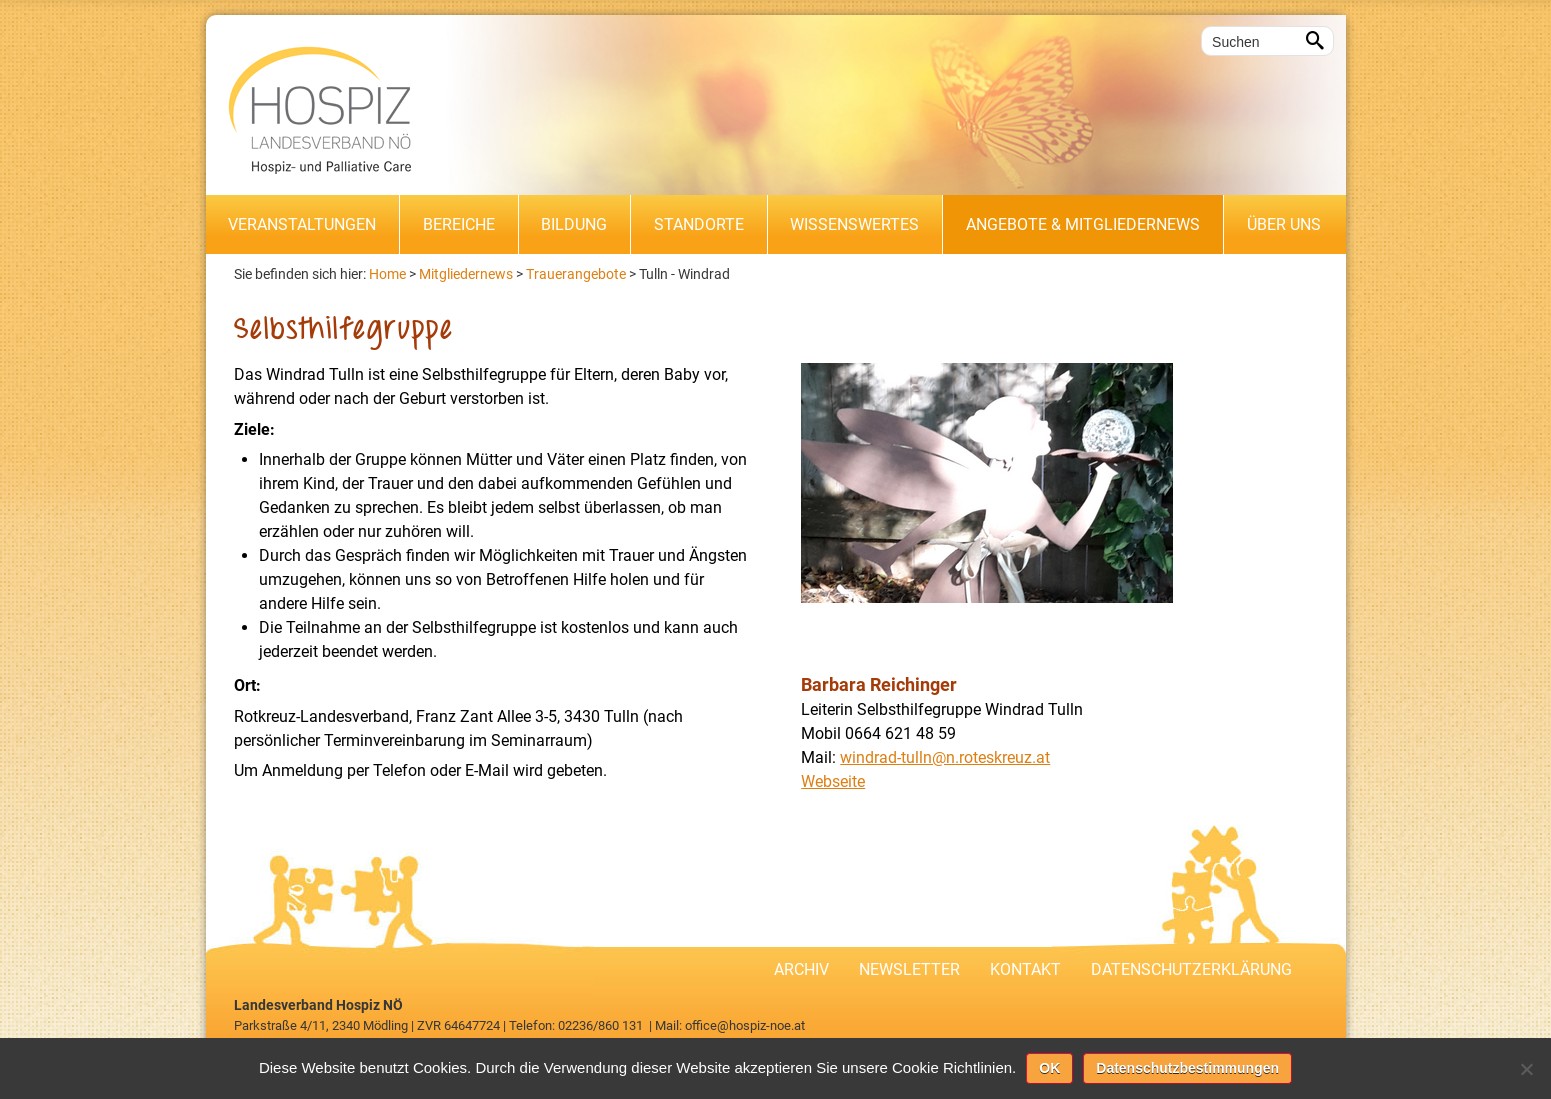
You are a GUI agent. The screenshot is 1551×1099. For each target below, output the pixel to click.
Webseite (833, 781)
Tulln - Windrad (684, 274)
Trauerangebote (576, 274)
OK (1049, 1068)
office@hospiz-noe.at (745, 1025)
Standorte (699, 224)
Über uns (1284, 224)
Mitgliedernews (466, 274)
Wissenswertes (854, 224)
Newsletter (909, 969)
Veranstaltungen (302, 224)
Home (387, 274)
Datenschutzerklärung (1191, 969)
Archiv (801, 969)
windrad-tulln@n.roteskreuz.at (945, 757)
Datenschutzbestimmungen (1187, 1068)
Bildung (574, 224)
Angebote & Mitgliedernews (1083, 224)
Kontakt (1025, 969)
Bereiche (459, 224)
